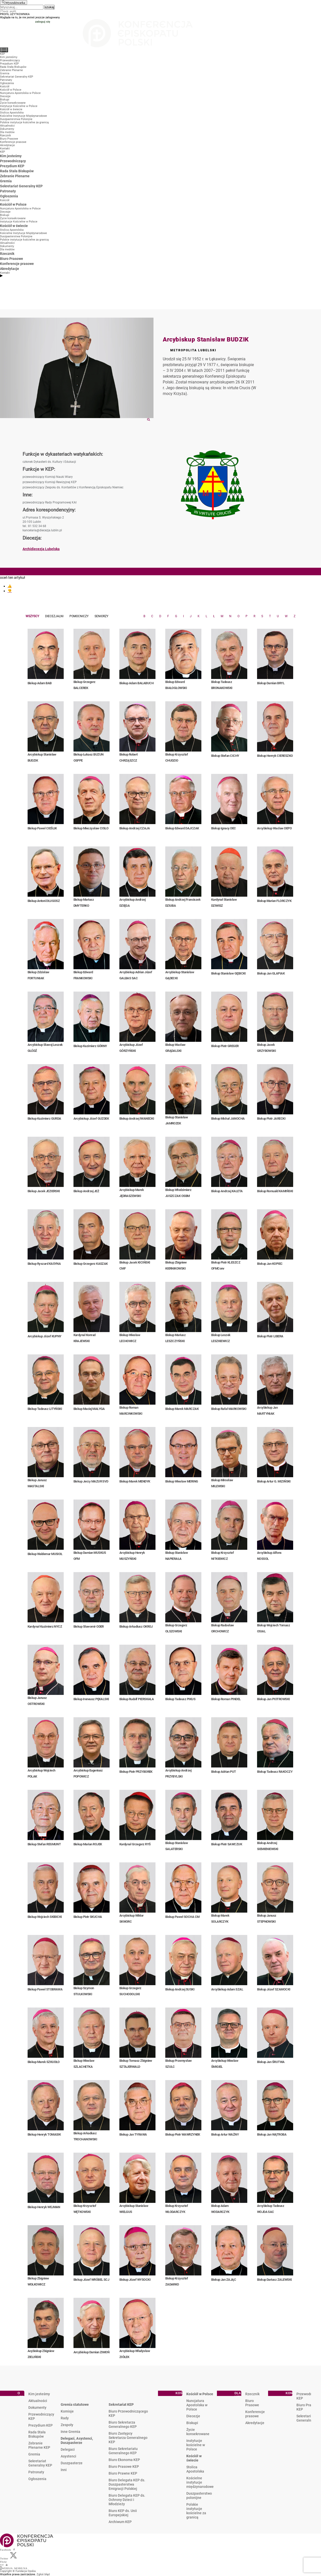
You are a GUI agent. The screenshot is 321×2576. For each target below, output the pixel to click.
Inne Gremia (70, 2432)
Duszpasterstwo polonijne (199, 2495)
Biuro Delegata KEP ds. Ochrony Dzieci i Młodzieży (127, 2499)
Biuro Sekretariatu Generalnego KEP (123, 2451)
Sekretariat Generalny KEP (40, 2463)
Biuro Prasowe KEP (124, 2467)
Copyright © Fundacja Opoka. (18, 2571)
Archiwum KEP (120, 2522)
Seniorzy (101, 616)
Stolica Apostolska (195, 2469)
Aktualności (37, 2401)
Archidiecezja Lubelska (41, 549)
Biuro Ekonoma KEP (124, 2460)
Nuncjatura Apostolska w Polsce (196, 2405)
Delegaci (68, 2449)
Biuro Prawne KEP (123, 2473)
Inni (64, 2470)
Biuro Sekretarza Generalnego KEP (123, 2424)
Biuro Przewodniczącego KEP (128, 2413)
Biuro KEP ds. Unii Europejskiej (123, 2513)
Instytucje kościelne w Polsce (195, 2445)
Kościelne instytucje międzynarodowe (200, 2482)
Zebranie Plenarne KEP (39, 2445)
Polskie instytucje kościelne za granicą (196, 2510)
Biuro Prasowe (252, 2403)
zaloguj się (42, 21)
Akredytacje (254, 2423)
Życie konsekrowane (197, 2432)
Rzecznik (252, 2394)
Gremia (34, 2454)
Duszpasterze (72, 2463)
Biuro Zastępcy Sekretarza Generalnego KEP (128, 2437)
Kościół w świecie (194, 2458)
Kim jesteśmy (39, 2394)
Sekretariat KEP (121, 2404)
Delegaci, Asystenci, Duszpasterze (77, 2440)
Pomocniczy (79, 616)
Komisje (67, 2411)
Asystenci (68, 2456)
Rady (65, 2418)
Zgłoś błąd (43, 2574)
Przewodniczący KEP (41, 2416)
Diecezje (193, 2416)
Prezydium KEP (40, 2425)
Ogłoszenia (37, 2479)
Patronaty (36, 2472)
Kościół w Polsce (199, 2394)
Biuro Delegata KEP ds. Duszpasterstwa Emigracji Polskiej (127, 2484)
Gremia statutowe (75, 2404)
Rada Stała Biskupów (37, 2434)
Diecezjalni (54, 616)
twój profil (9, 10)
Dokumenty (37, 2408)
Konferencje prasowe (255, 2414)
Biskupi (192, 2423)
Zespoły (67, 2425)
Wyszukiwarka (15, 2)
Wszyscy (32, 616)
